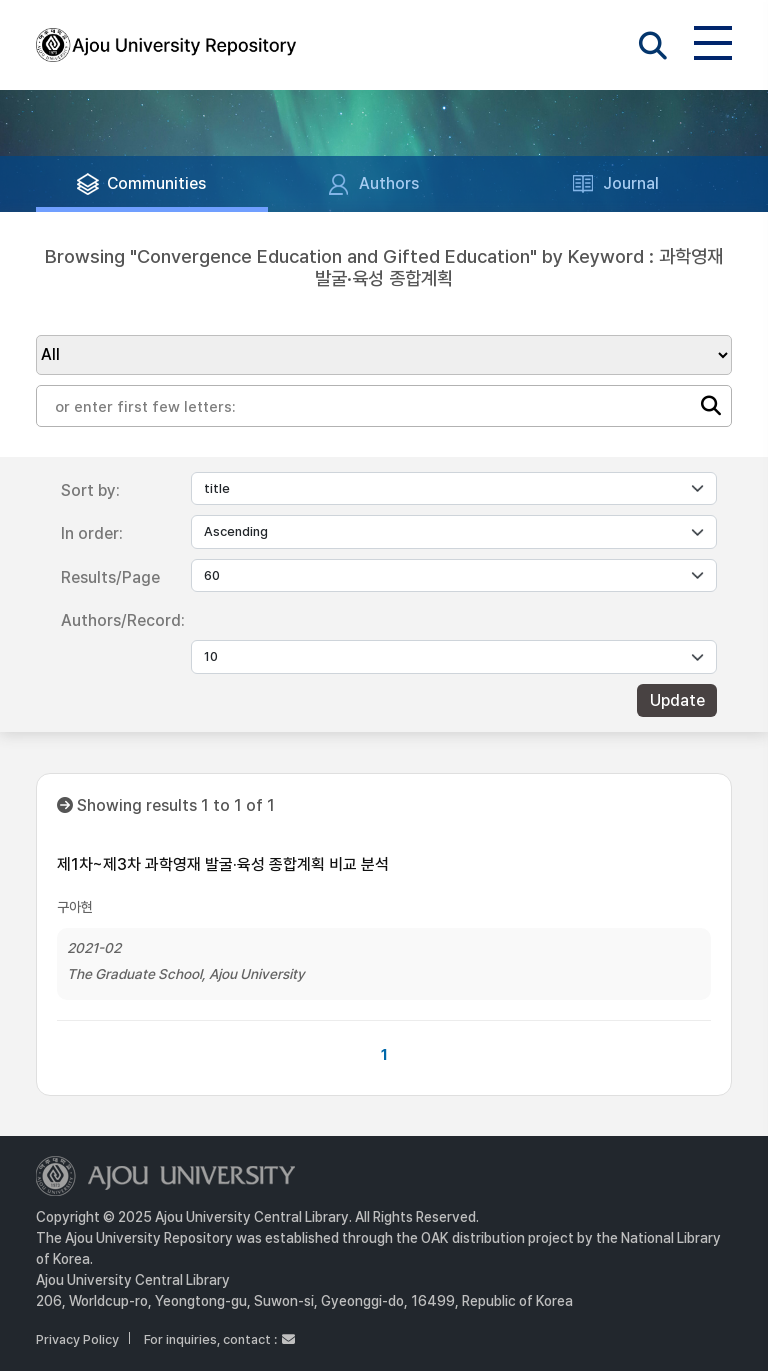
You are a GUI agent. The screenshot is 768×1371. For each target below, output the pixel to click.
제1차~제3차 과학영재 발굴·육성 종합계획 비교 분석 (223, 864)
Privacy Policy (77, 1339)
